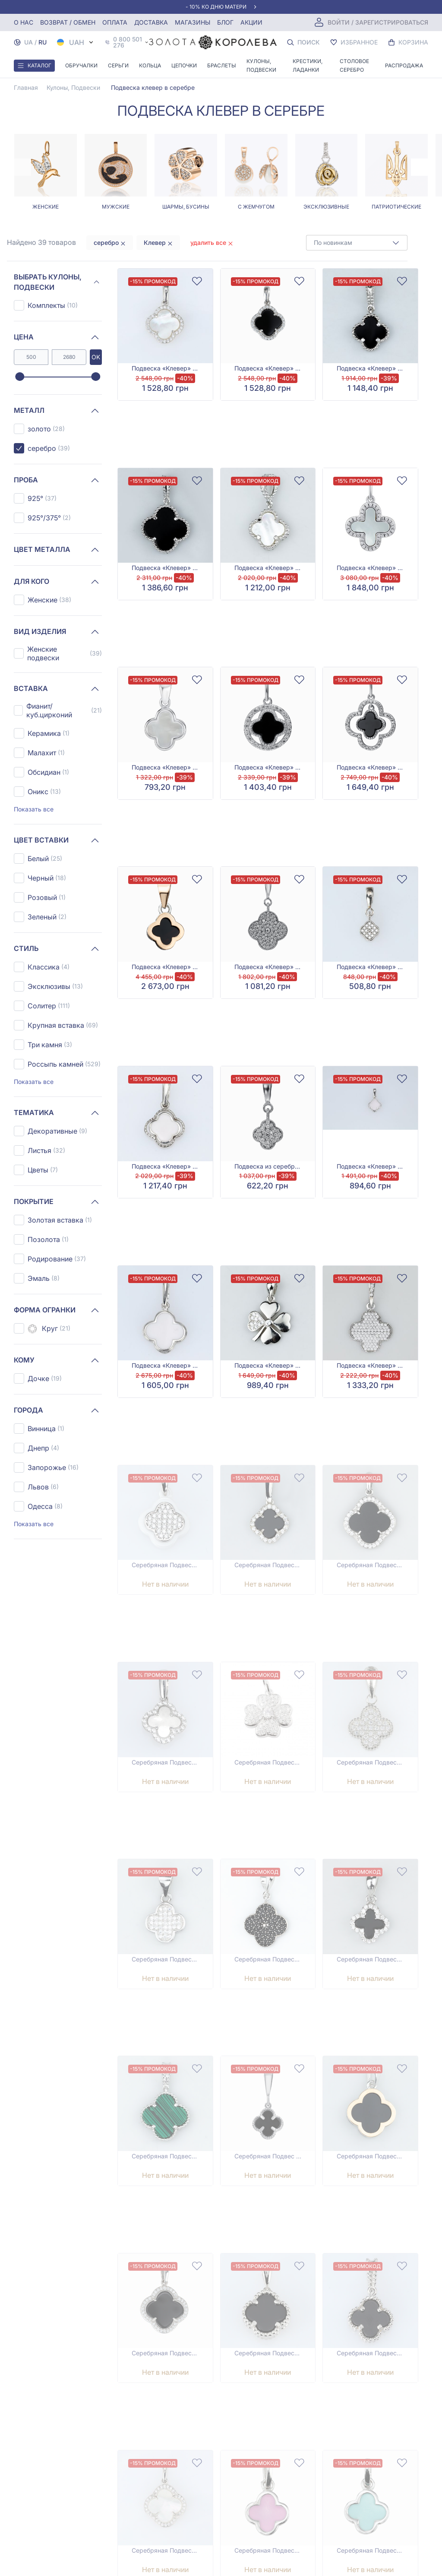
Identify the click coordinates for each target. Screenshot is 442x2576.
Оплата (114, 22)
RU (42, 42)
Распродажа (404, 65)
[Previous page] (22, 167)
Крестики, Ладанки (307, 65)
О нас (23, 22)
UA (28, 42)
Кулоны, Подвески (261, 65)
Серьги (118, 65)
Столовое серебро (354, 65)
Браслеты (221, 65)
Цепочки (184, 65)
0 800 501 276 (127, 42)
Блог (225, 22)
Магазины (192, 22)
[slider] (19, 377)
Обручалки (81, 65)
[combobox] (356, 242)
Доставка (151, 22)
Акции (251, 22)
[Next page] (419, 167)
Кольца (150, 65)
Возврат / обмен (67, 22)
